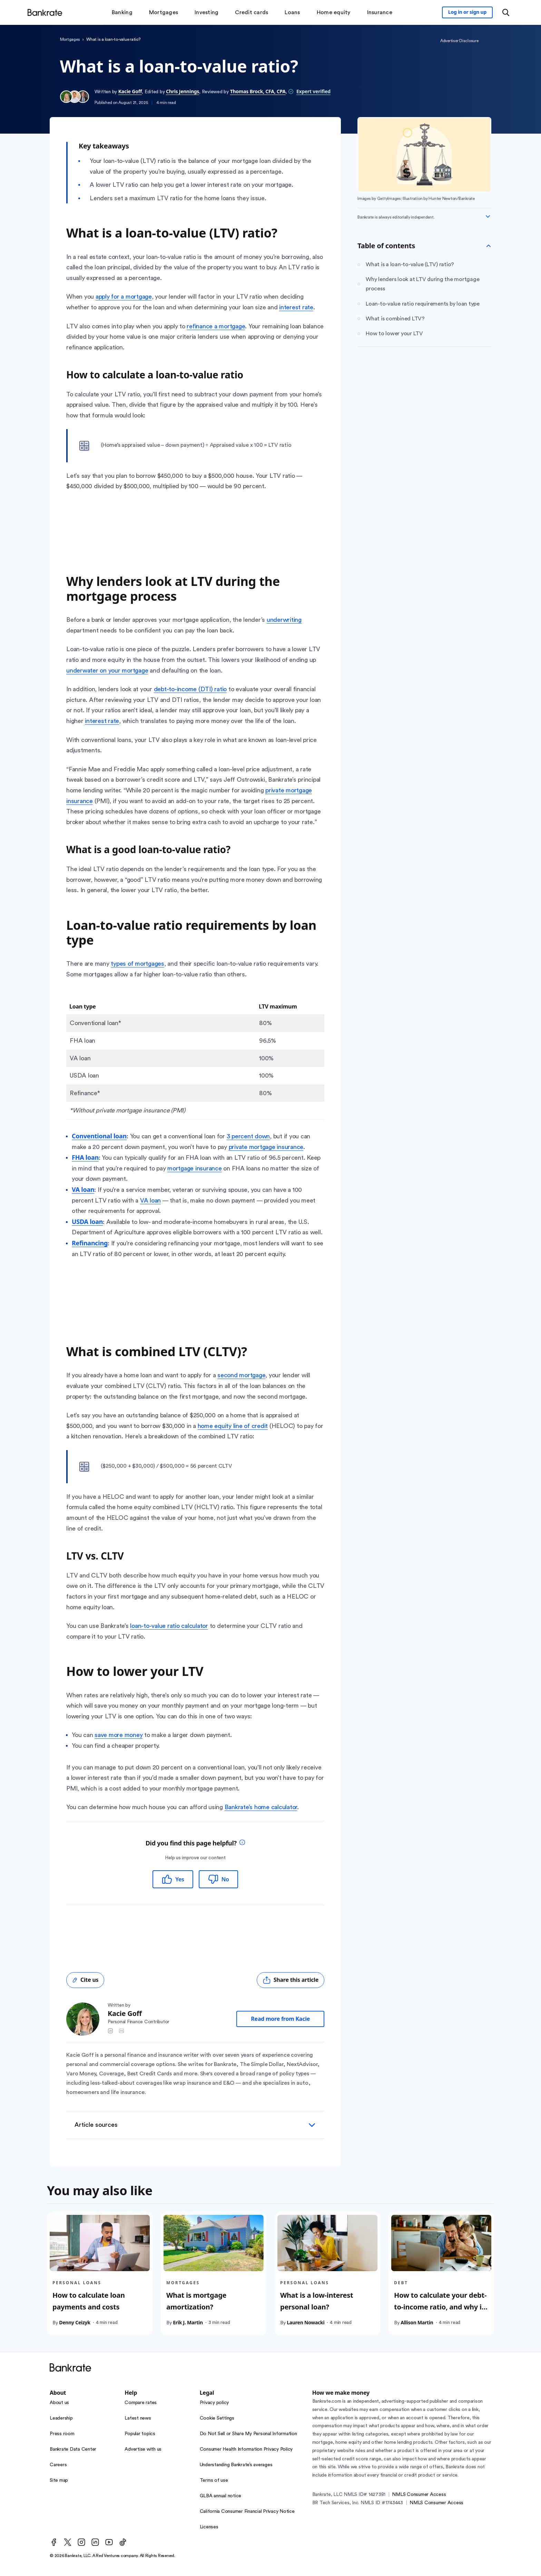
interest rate (296, 307)
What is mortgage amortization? (196, 2301)
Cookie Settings (217, 2418)
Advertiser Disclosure (459, 41)
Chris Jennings (182, 91)
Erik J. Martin (188, 2322)
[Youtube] (109, 2542)
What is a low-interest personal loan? (316, 2301)
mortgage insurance (194, 1168)
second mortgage (241, 1375)
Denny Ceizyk (74, 2322)
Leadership (61, 2418)
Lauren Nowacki (305, 2322)
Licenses (209, 2527)
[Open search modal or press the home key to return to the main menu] (505, 12)
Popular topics (140, 2433)
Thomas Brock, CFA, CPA (258, 91)
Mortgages (70, 39)
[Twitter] (67, 2542)
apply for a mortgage (124, 296)
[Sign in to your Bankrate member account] (467, 12)
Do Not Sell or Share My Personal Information (248, 2433)
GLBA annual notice (221, 2495)
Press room (62, 2433)
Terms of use (214, 2480)
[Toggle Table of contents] (488, 246)
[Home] (45, 12)
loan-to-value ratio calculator (169, 1626)
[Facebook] (54, 2542)
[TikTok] (123, 2542)
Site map (59, 2480)
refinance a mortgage (216, 326)
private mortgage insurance (266, 1147)
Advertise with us (143, 2449)
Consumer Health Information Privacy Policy (246, 2449)
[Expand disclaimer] (487, 216)
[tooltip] (242, 1843)
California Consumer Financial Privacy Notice (247, 2511)
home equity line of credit (233, 1426)
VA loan (150, 1200)
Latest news (138, 2418)
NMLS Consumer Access (419, 2494)
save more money (118, 1735)
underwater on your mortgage (107, 670)
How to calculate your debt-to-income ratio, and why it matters (440, 2306)
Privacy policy (214, 2402)
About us (59, 2402)
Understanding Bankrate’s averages (236, 2464)
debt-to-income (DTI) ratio (190, 689)
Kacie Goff (130, 91)
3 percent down (248, 1136)
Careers (58, 2464)
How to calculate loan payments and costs (88, 2301)
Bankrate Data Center (73, 2449)
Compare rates (141, 2402)
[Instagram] (81, 2542)
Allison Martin (417, 2322)
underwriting (284, 620)
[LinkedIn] (95, 2542)
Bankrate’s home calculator (261, 1807)
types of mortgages (137, 964)
